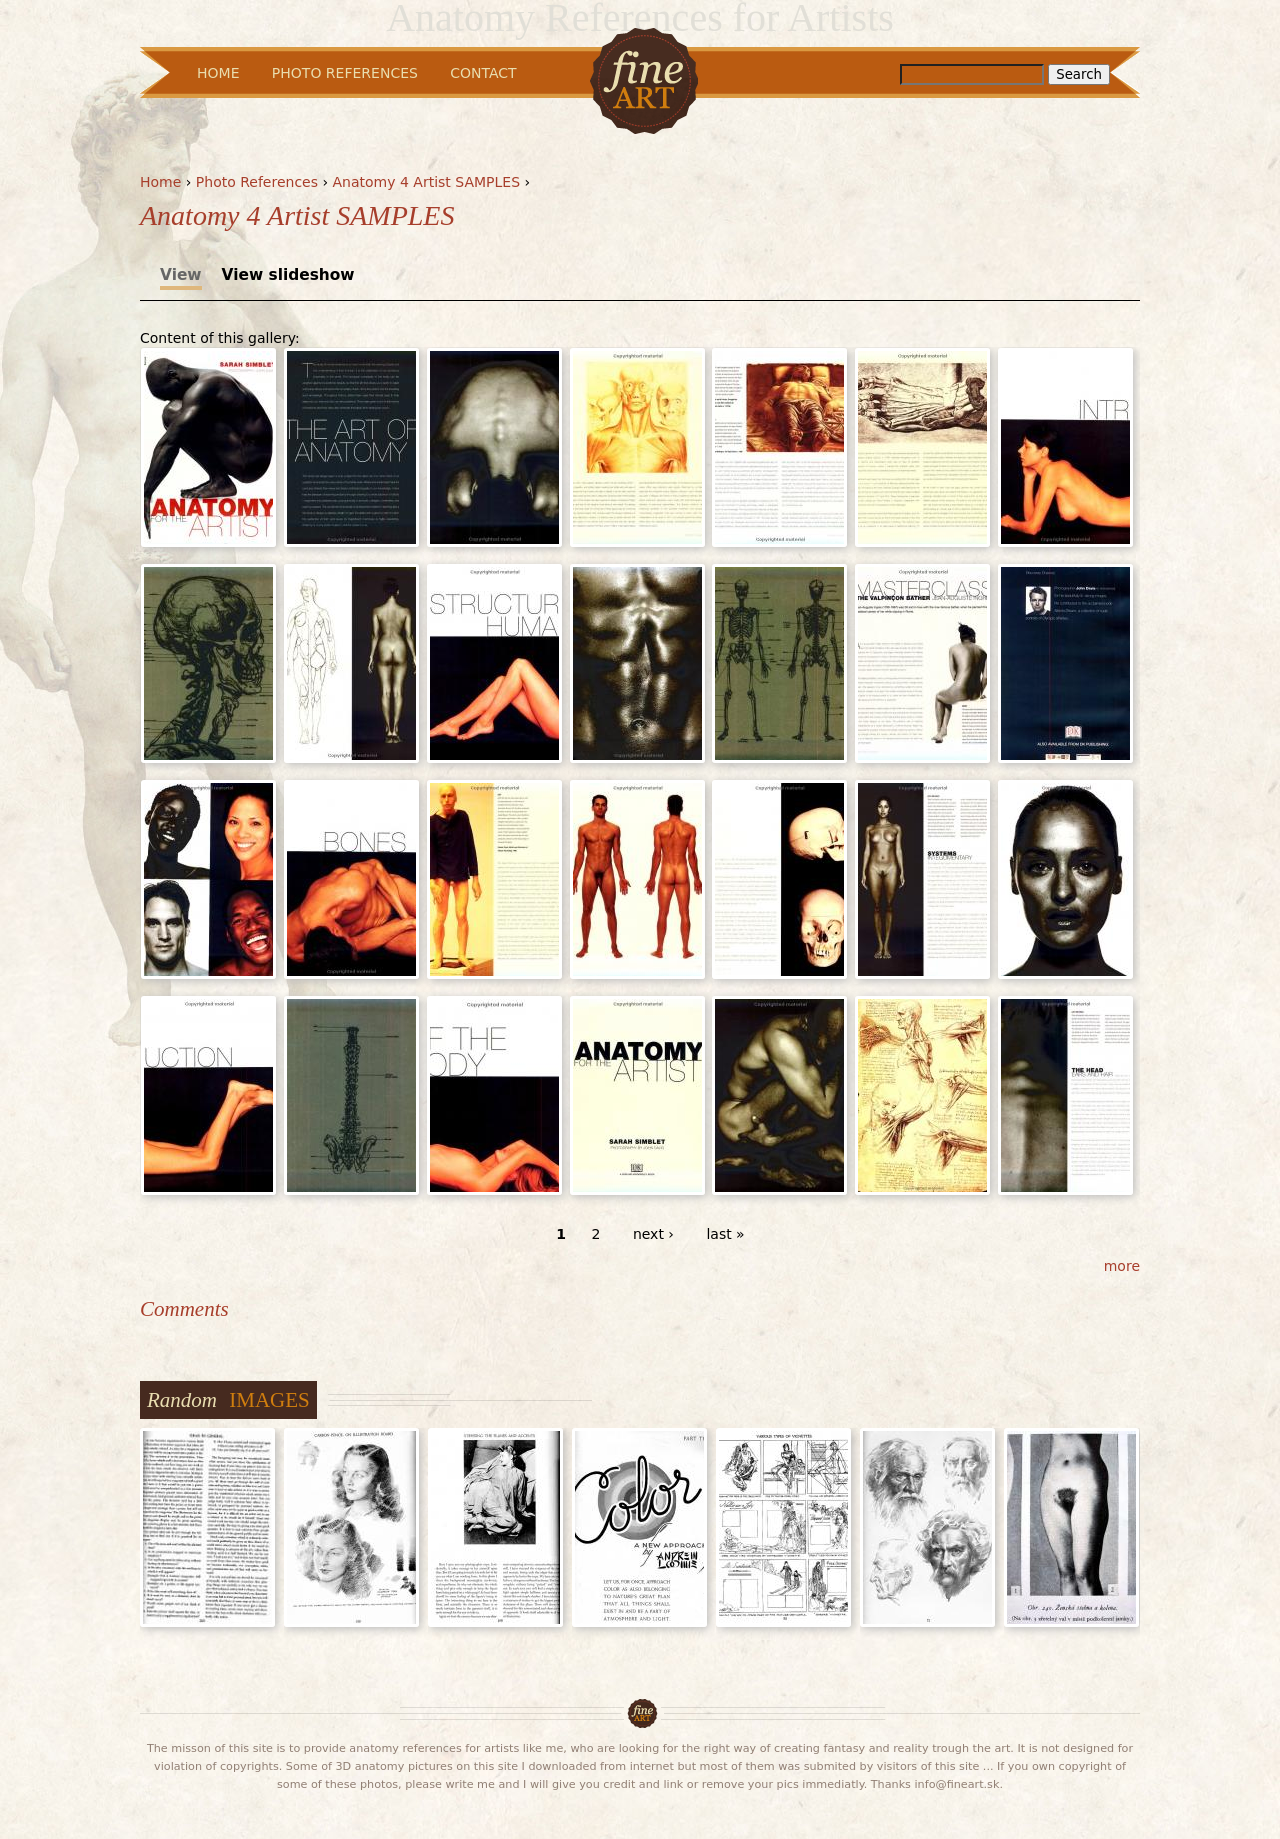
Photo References (257, 182)
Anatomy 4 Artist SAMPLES (427, 182)
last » (725, 1234)
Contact (483, 73)
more (1122, 1266)
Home (160, 182)
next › (653, 1234)
